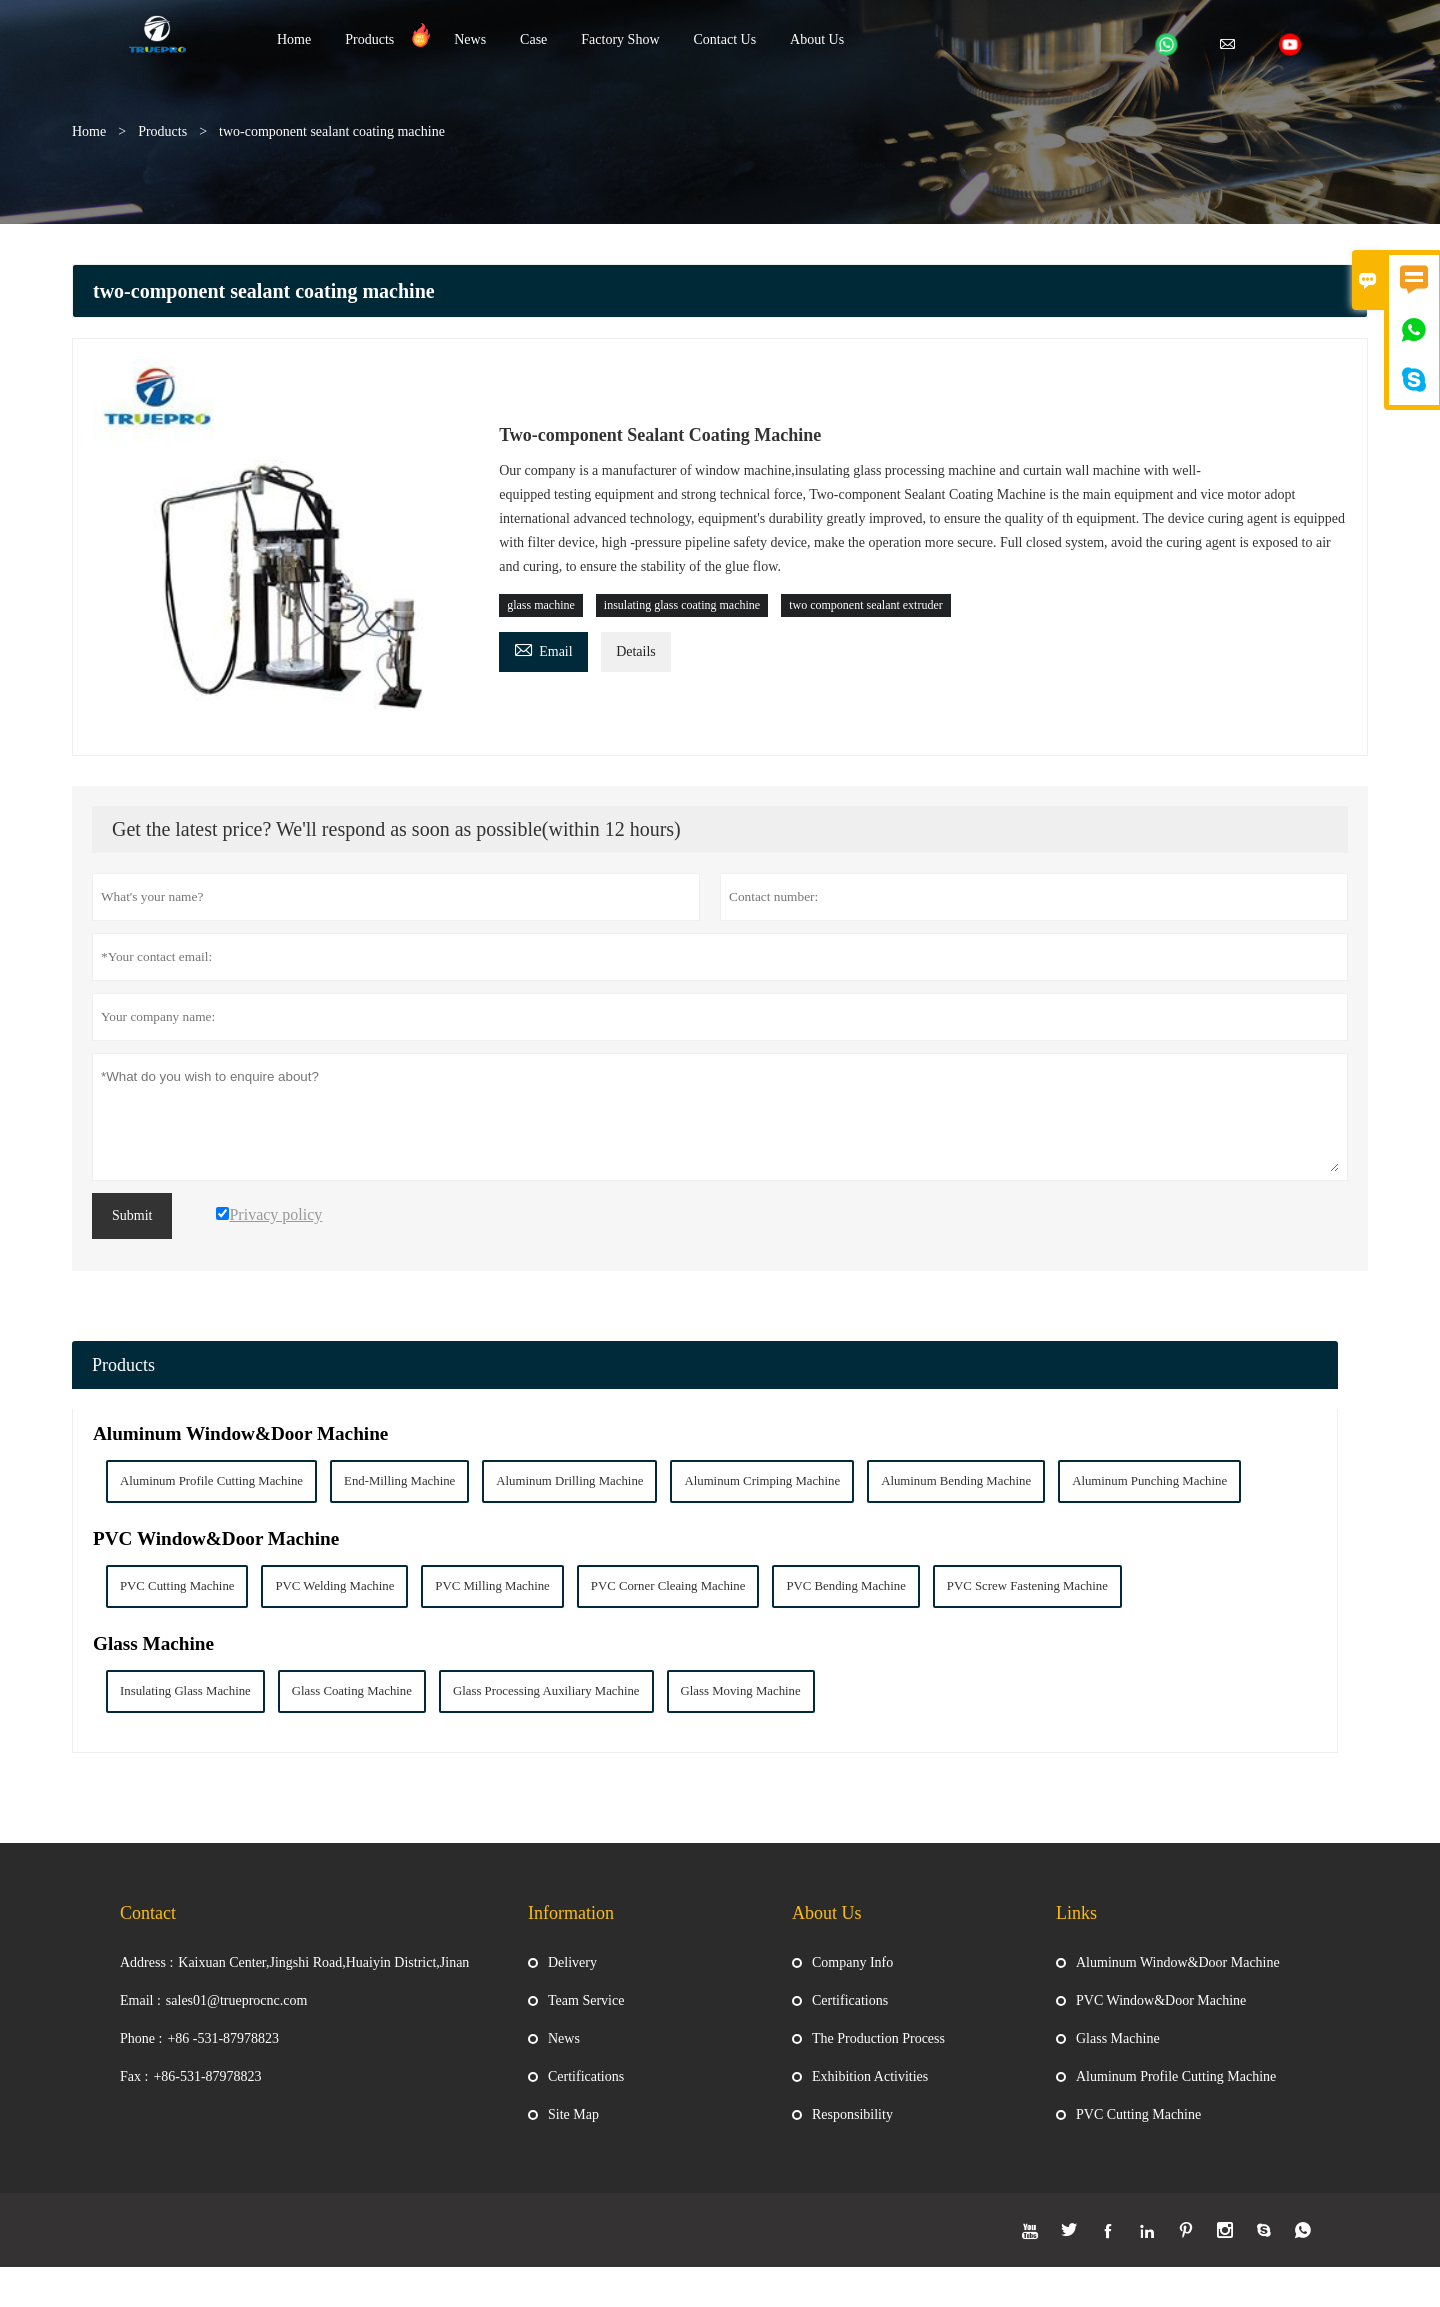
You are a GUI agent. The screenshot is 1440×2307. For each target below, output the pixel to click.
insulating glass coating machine (682, 605)
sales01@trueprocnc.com (237, 2015)
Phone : (141, 2053)
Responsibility (852, 2129)
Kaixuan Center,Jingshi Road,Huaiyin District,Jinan (323, 1977)
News (470, 39)
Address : (146, 1977)
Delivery (572, 1977)
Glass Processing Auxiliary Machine (546, 1691)
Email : (140, 2015)
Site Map (573, 2129)
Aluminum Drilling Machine (569, 1481)
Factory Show (620, 39)
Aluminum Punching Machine (1149, 1481)
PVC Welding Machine (334, 1586)
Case (533, 39)
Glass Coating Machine (352, 1691)
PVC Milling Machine (492, 1586)
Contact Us (725, 39)
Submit (132, 1215)
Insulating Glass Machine (185, 1691)
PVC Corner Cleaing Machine (668, 1586)
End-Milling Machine (399, 1481)
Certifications (586, 2091)
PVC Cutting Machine (177, 1586)
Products (369, 39)
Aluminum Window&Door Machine (240, 1433)
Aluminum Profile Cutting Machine (211, 1481)
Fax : (134, 2091)
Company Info (852, 1977)
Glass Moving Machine (741, 1691)
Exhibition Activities (870, 2091)
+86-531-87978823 (207, 2091)
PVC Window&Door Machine (216, 1538)
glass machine (541, 605)
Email (543, 648)
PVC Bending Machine (845, 1586)
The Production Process (878, 2053)
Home (294, 39)
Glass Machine (153, 1643)
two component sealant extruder (866, 605)
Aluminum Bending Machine (956, 1481)
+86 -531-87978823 (223, 2053)
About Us (817, 39)
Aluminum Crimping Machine (762, 1481)
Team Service (586, 2015)
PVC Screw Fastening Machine (1027, 1586)
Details (636, 651)
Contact (148, 1928)
